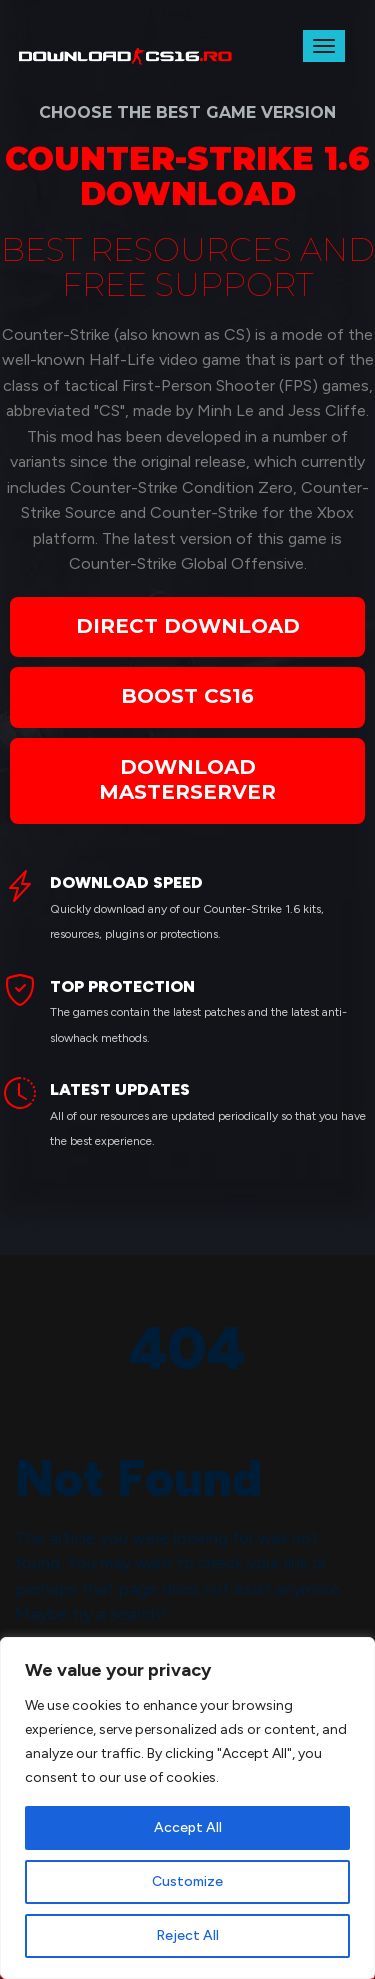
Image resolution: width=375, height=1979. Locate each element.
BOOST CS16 (187, 696)
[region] (187, 1808)
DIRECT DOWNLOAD (188, 626)
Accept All (188, 1827)
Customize (187, 1881)
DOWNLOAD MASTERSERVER (187, 780)
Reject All (187, 1935)
